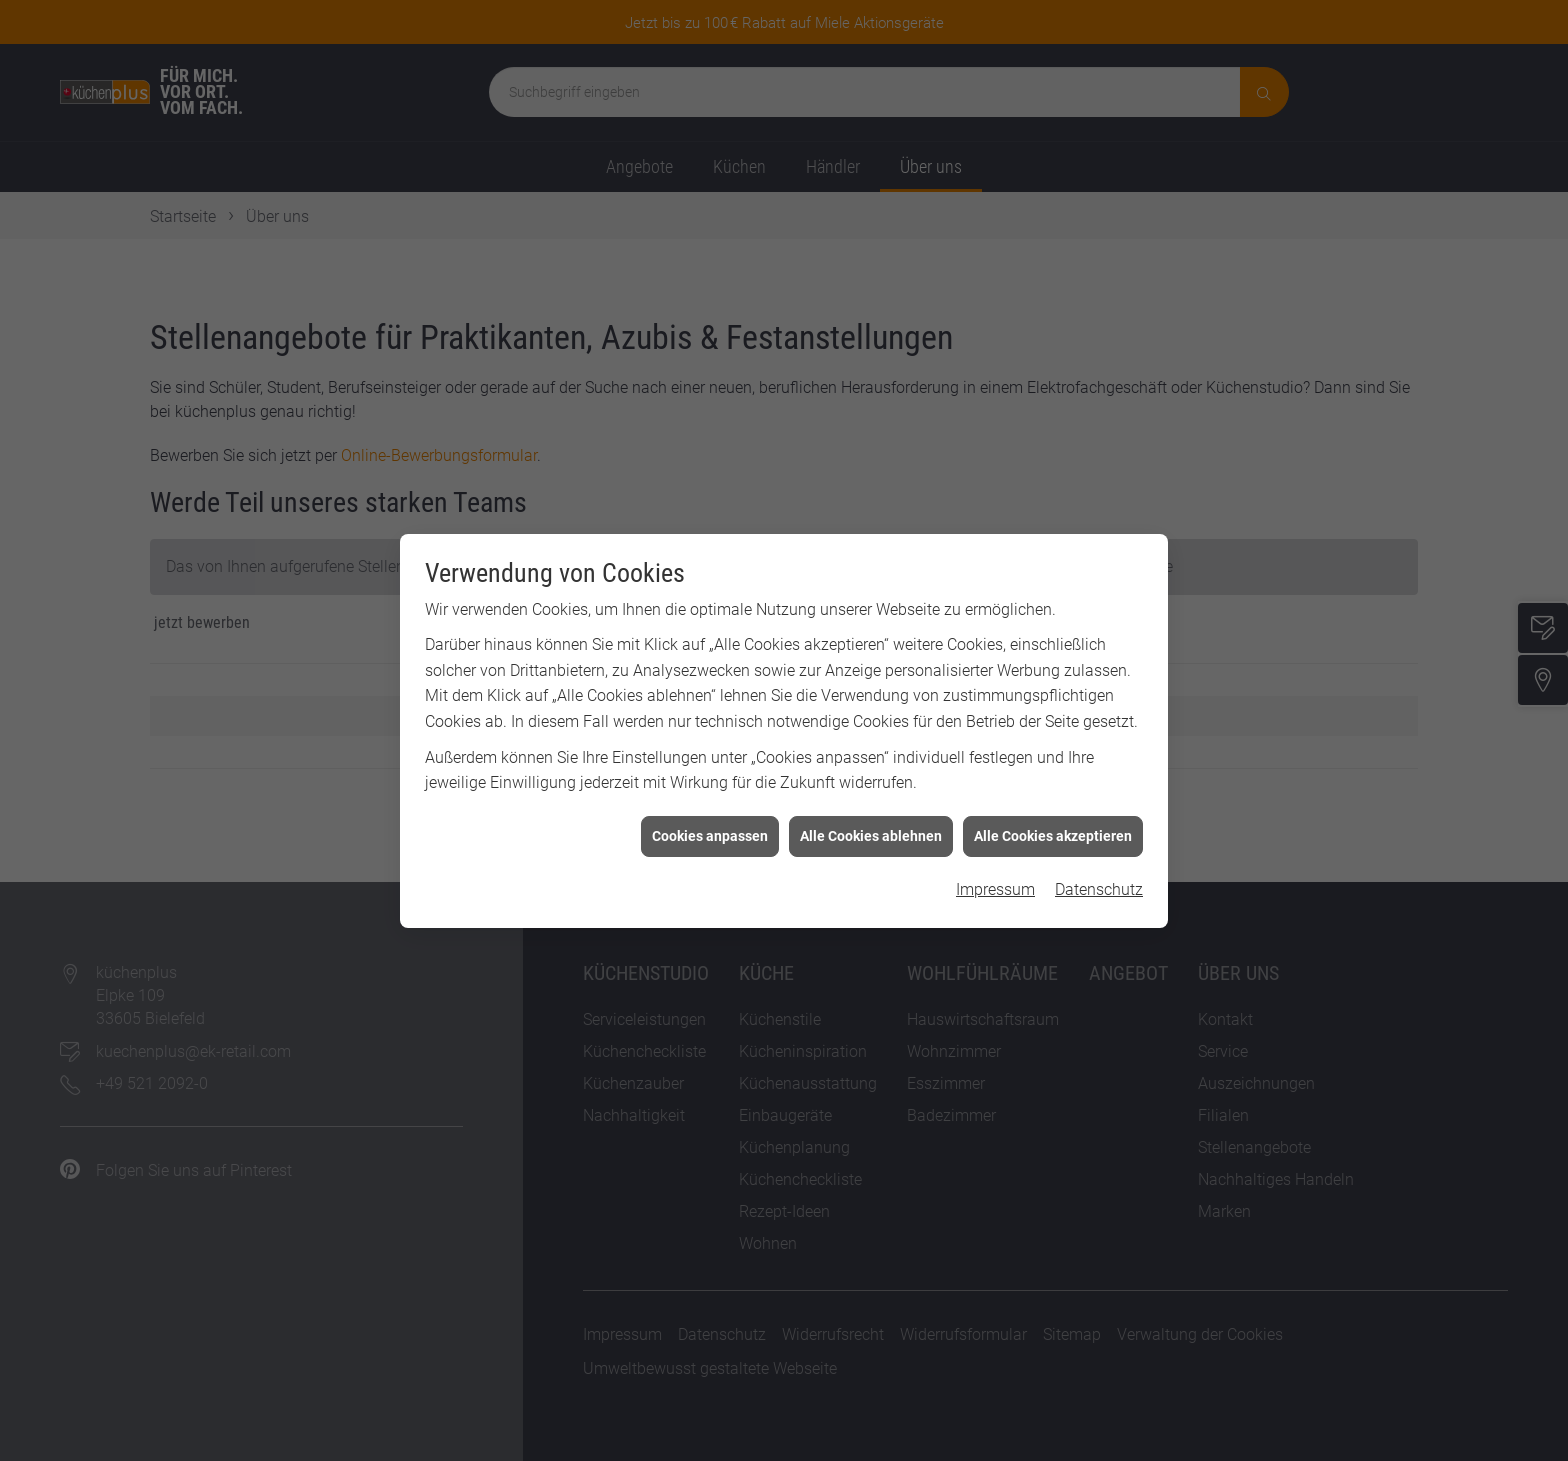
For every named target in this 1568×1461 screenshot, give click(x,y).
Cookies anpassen (710, 821)
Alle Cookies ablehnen (871, 821)
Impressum (995, 875)
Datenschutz (1099, 875)
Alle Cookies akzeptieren (1053, 821)
